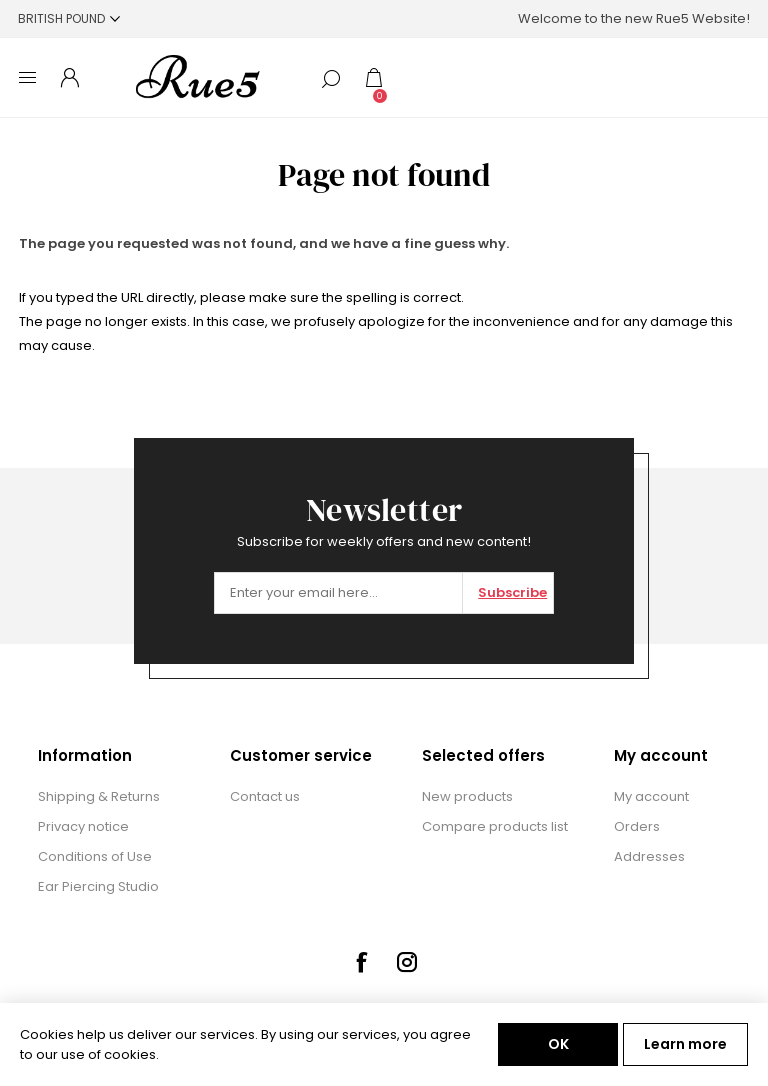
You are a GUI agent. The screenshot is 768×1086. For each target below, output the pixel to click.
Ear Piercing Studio (98, 886)
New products (467, 796)
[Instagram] (407, 962)
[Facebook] (361, 962)
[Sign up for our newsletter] (338, 593)
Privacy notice (83, 826)
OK (558, 1044)
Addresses (649, 856)
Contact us (265, 796)
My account (651, 796)
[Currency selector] (69, 18)
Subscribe (512, 592)
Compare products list (495, 826)
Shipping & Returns (99, 796)
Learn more (685, 1044)
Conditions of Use (95, 856)
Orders (637, 826)
